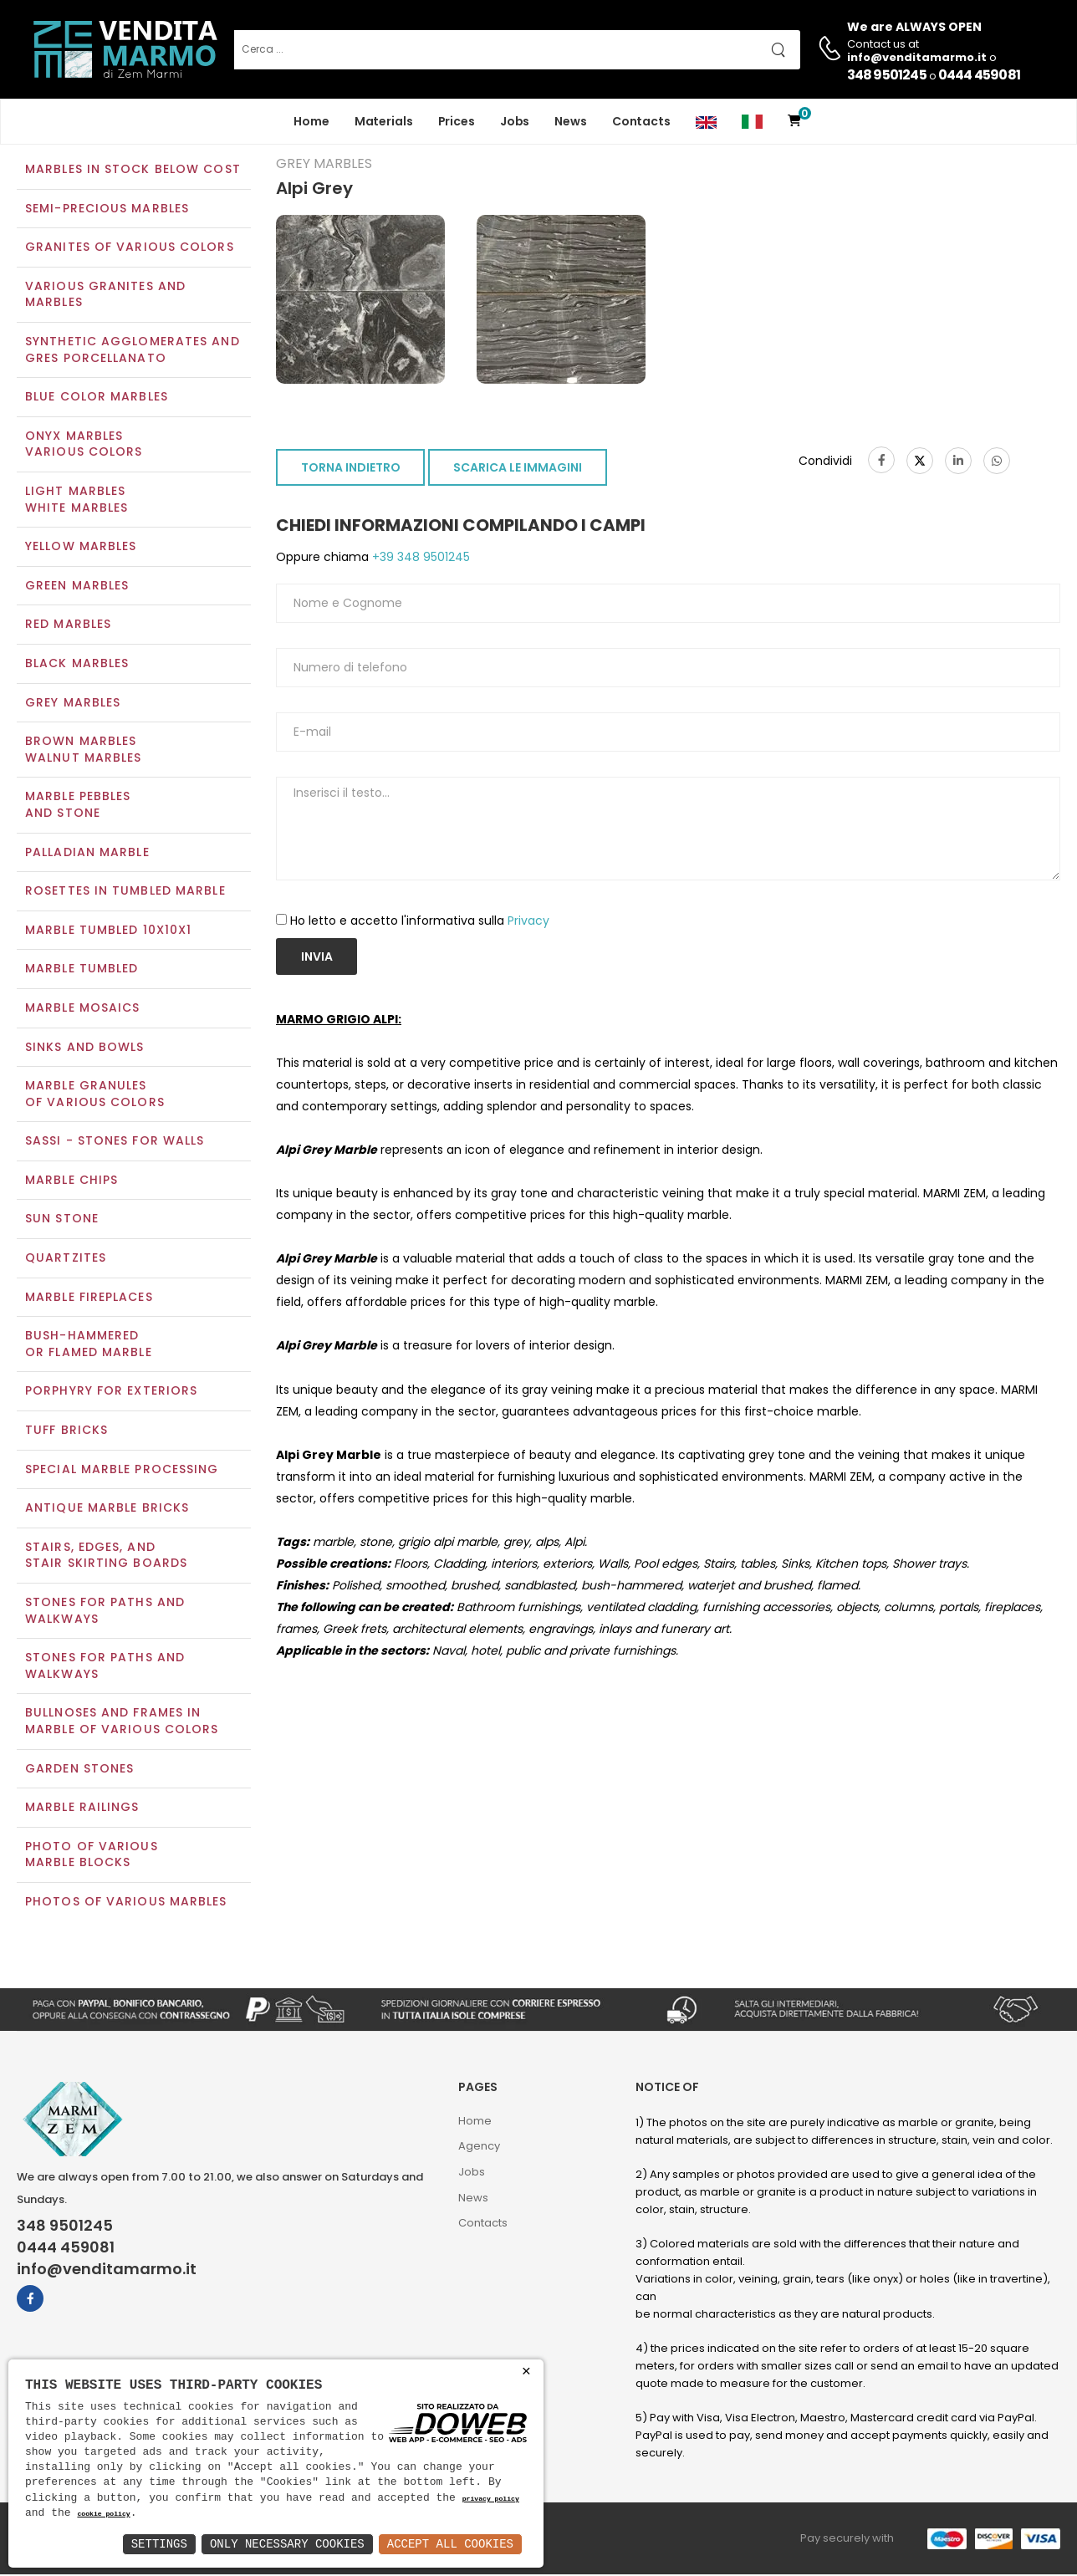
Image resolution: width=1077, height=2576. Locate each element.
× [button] (526, 2371)
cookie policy (103, 2514)
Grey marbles (72, 704)
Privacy (528, 922)
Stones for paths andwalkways (105, 1668)
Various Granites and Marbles (105, 296)
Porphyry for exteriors (111, 1393)
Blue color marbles (96, 398)
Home (311, 121)
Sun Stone (62, 1220)
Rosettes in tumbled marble (125, 892)
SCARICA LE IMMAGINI (517, 470)
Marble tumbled (81, 970)
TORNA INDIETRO (351, 470)
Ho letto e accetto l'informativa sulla (419, 922)
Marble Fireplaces (89, 1298)
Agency (479, 2148)
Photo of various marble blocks (91, 1856)
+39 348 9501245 (419, 559)
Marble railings (82, 1809)
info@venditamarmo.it (107, 2271)
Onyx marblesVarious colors (83, 445)
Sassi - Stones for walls (114, 1143)
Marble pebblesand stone (77, 807)
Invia (317, 958)
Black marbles (77, 664)
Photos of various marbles (126, 1903)
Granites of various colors (129, 249)
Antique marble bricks (107, 1510)
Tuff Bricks (66, 1431)
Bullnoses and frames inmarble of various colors (121, 1723)
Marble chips (71, 1181)
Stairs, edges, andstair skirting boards (106, 1557)
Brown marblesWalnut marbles (83, 751)
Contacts (641, 121)
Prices (456, 121)
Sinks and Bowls (85, 1048)
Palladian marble (87, 853)
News (570, 121)
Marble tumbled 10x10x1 (108, 931)
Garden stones (79, 1770)
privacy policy (490, 2499)
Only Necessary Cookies (287, 2544)
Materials (384, 121)
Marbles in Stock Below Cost (133, 170)
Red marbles (68, 626)
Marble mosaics (82, 1009)
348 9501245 (886, 74)
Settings (159, 2544)
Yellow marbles (80, 548)
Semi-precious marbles (107, 209)
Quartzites (65, 1259)
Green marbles (77, 587)
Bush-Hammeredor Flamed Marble (88, 1346)
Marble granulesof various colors (95, 1095)
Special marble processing (122, 1470)
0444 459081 (979, 74)
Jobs (515, 121)
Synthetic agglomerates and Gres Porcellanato (132, 351)
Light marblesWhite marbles (76, 501)
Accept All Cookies (450, 2544)
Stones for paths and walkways (105, 1612)
